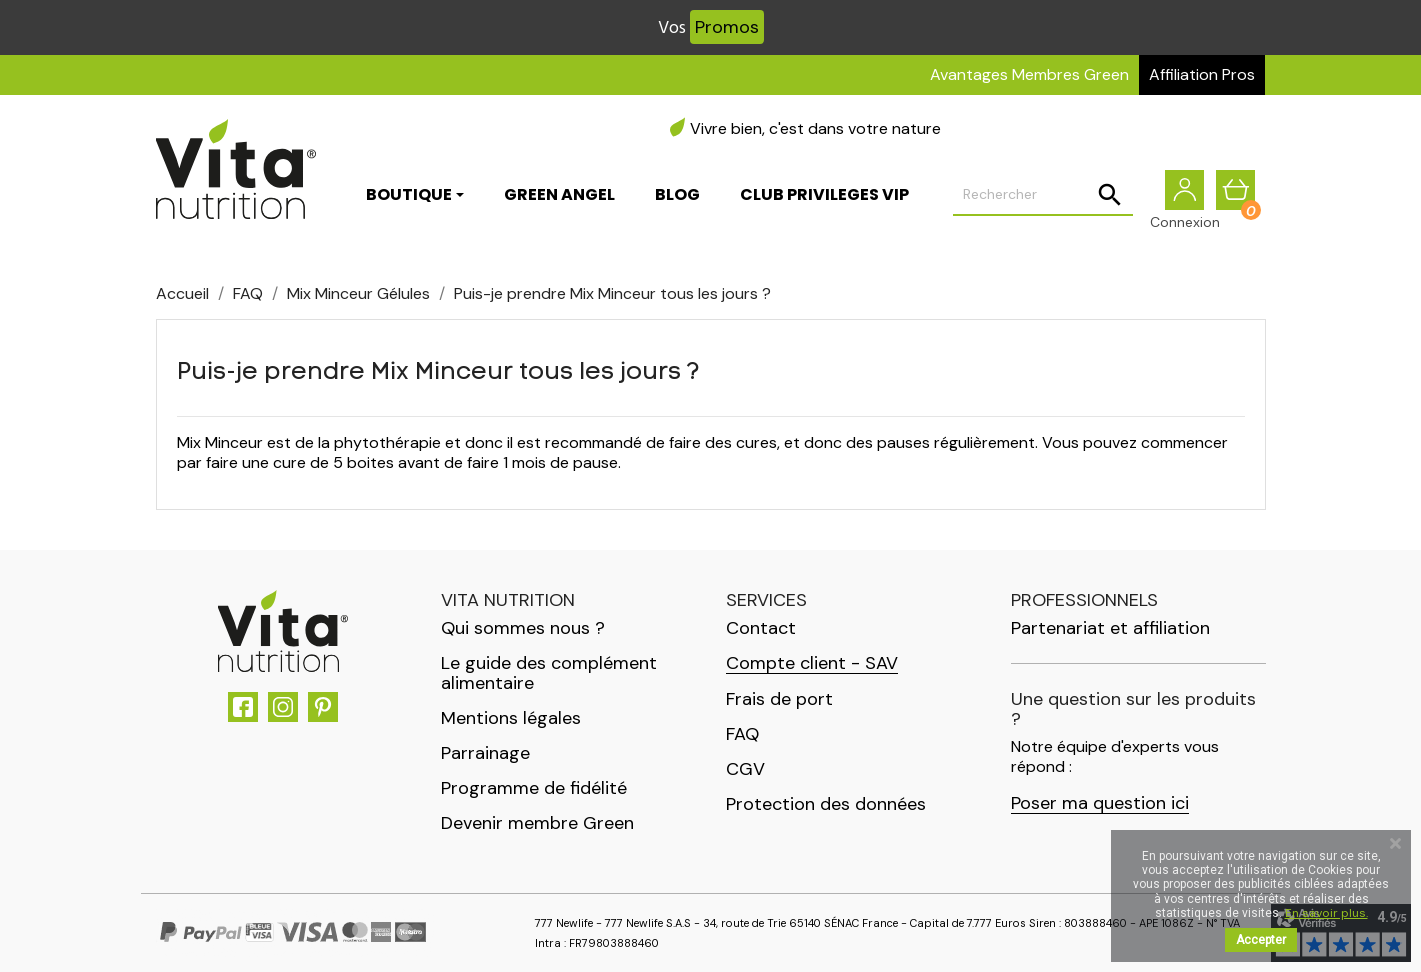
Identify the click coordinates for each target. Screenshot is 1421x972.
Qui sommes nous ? (523, 628)
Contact (761, 628)
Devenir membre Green (537, 823)
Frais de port (779, 699)
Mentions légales (511, 718)
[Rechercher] (1043, 196)
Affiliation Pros (1202, 74)
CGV (745, 769)
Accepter (1261, 940)
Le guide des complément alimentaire (549, 673)
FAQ (742, 734)
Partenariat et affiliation (1110, 628)
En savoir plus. (1326, 913)
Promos (727, 27)
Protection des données (826, 804)
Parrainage (485, 753)
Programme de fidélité (534, 788)
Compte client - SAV (812, 663)
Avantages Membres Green (1029, 74)
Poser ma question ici (1100, 803)
